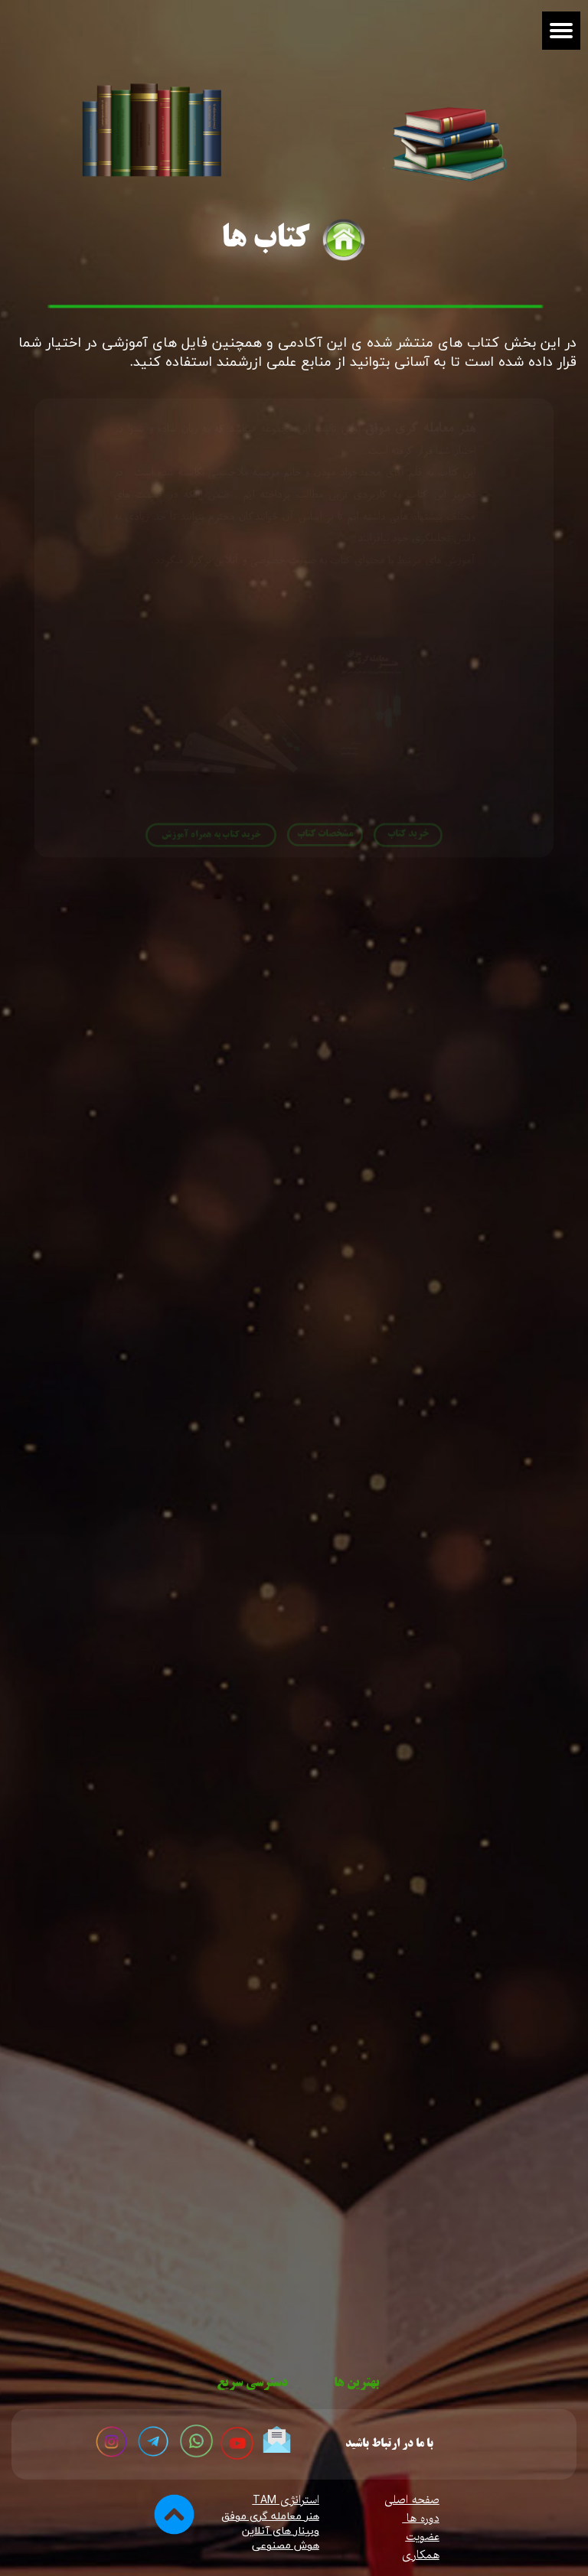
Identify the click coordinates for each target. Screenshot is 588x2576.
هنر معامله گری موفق (270, 2516)
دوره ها (421, 2518)
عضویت (422, 2537)
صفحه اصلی (411, 2500)
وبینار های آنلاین (280, 2531)
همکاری (420, 2555)
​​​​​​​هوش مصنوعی (285, 2546)
